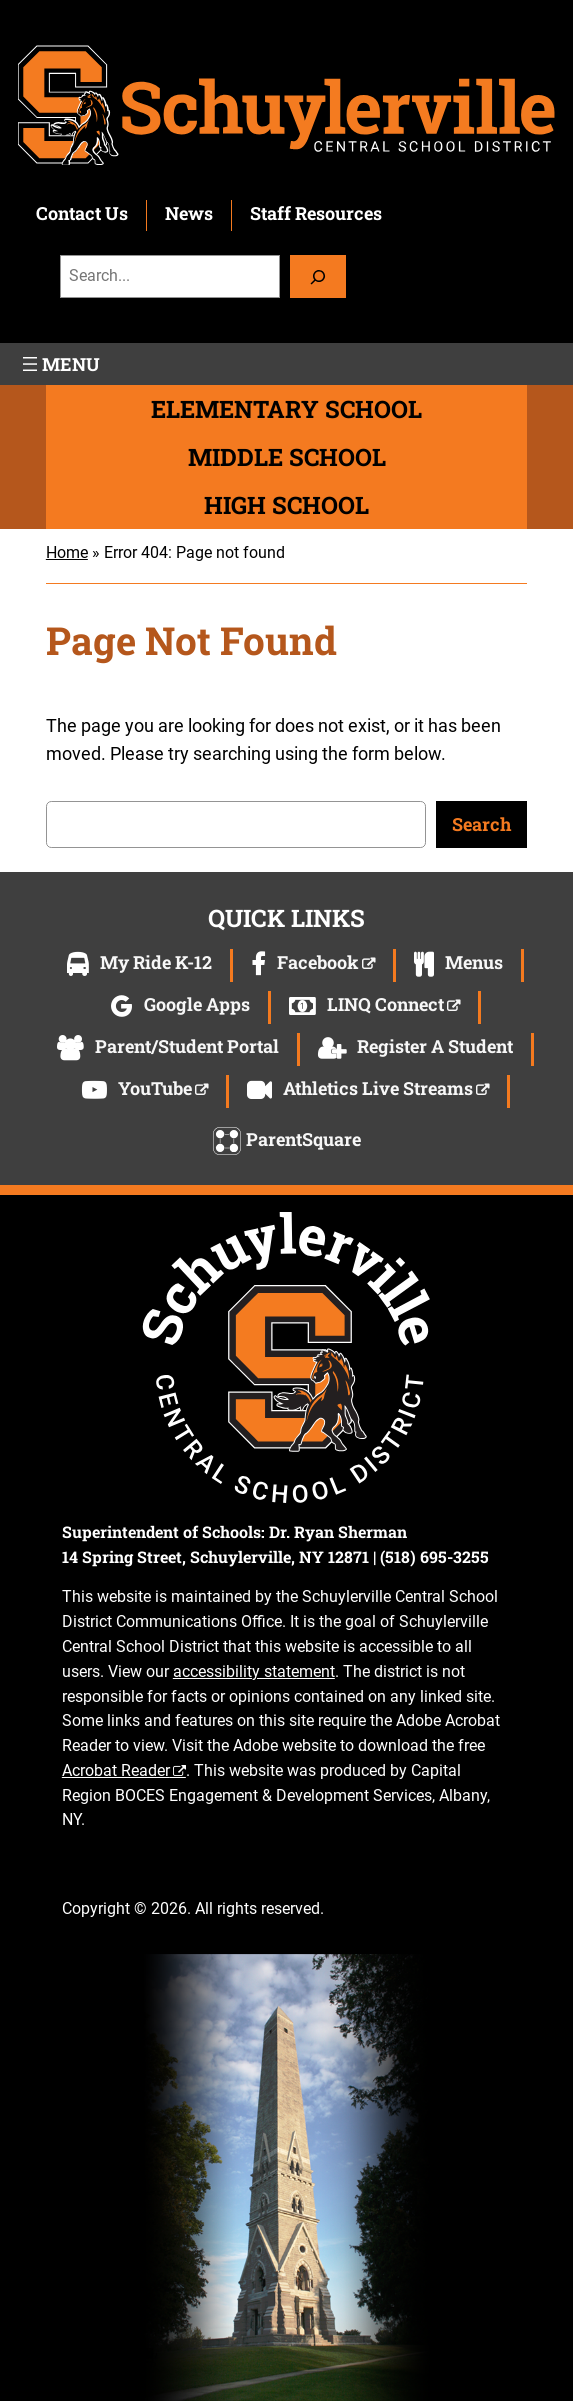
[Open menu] (59, 364)
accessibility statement (254, 1671)
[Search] (318, 276)
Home (67, 552)
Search (481, 824)
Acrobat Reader (116, 1770)
